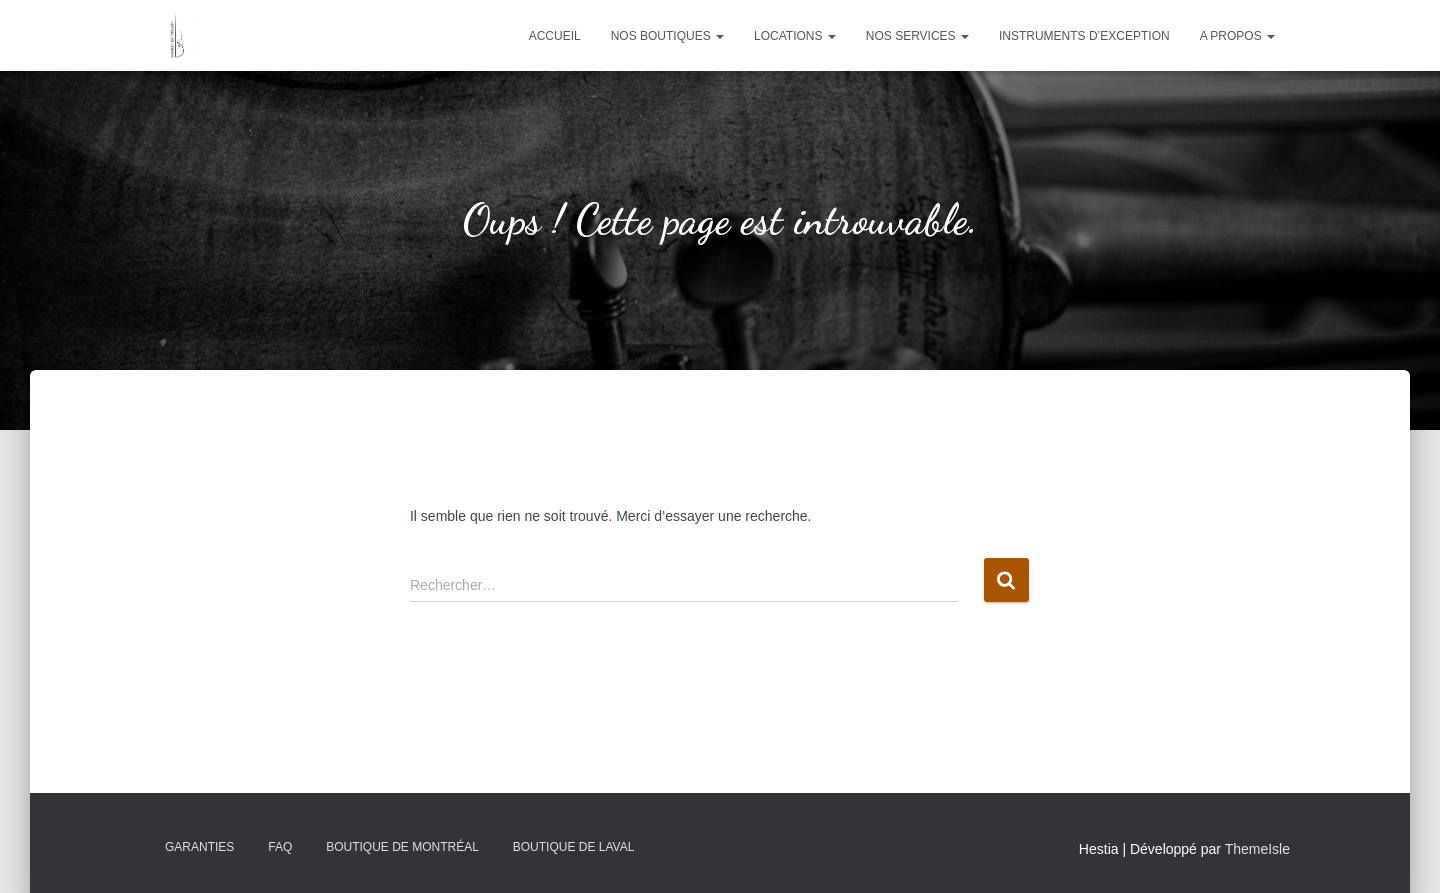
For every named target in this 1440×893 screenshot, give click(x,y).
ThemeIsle (1257, 849)
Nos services (917, 36)
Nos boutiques (667, 36)
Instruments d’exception (1084, 36)
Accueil (555, 36)
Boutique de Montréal (402, 847)
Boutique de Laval (574, 847)
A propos (1237, 36)
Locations (795, 36)
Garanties (199, 847)
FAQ (280, 847)
